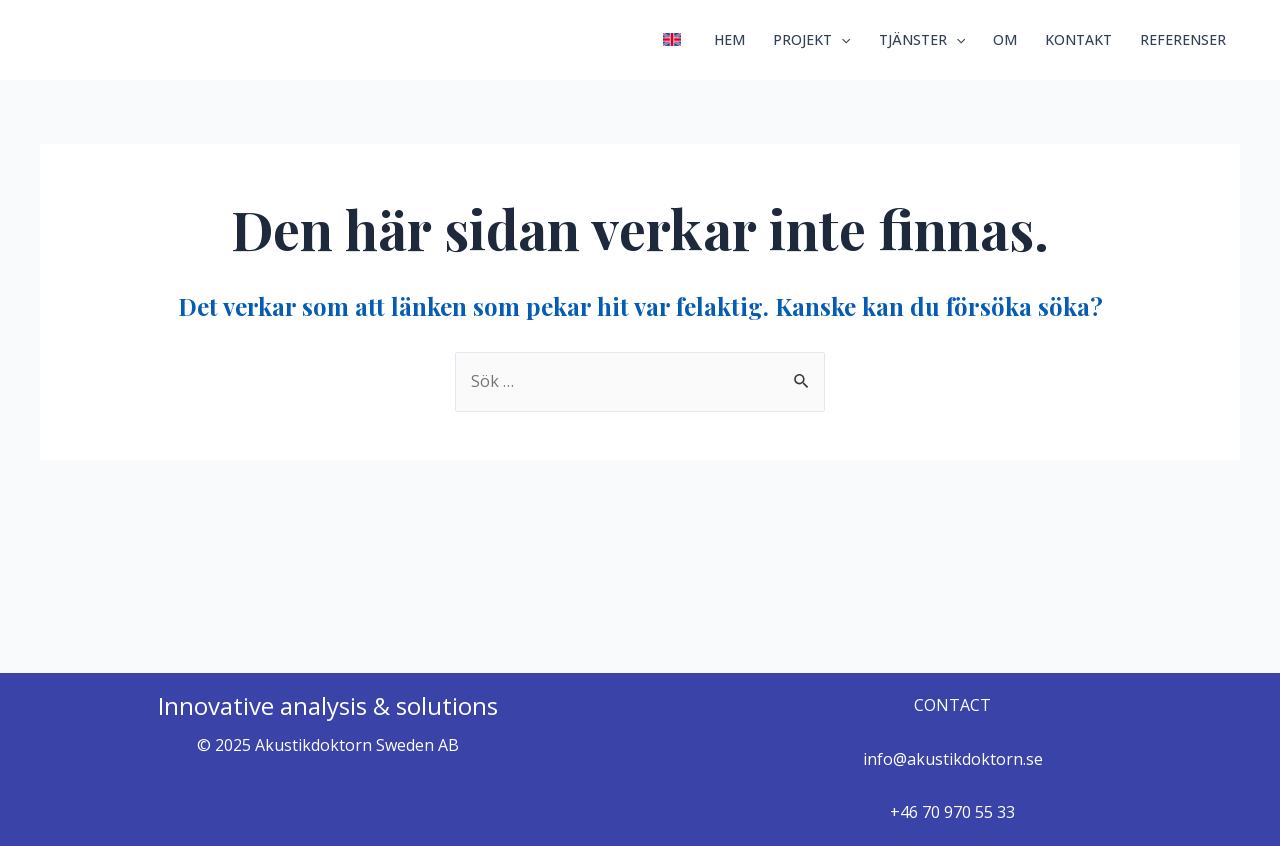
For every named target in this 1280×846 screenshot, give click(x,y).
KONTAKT (1078, 39)
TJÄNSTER (922, 40)
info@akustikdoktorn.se (953, 759)
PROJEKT (811, 40)
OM (1005, 39)
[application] (841, 40)
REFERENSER (1183, 39)
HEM (729, 39)
